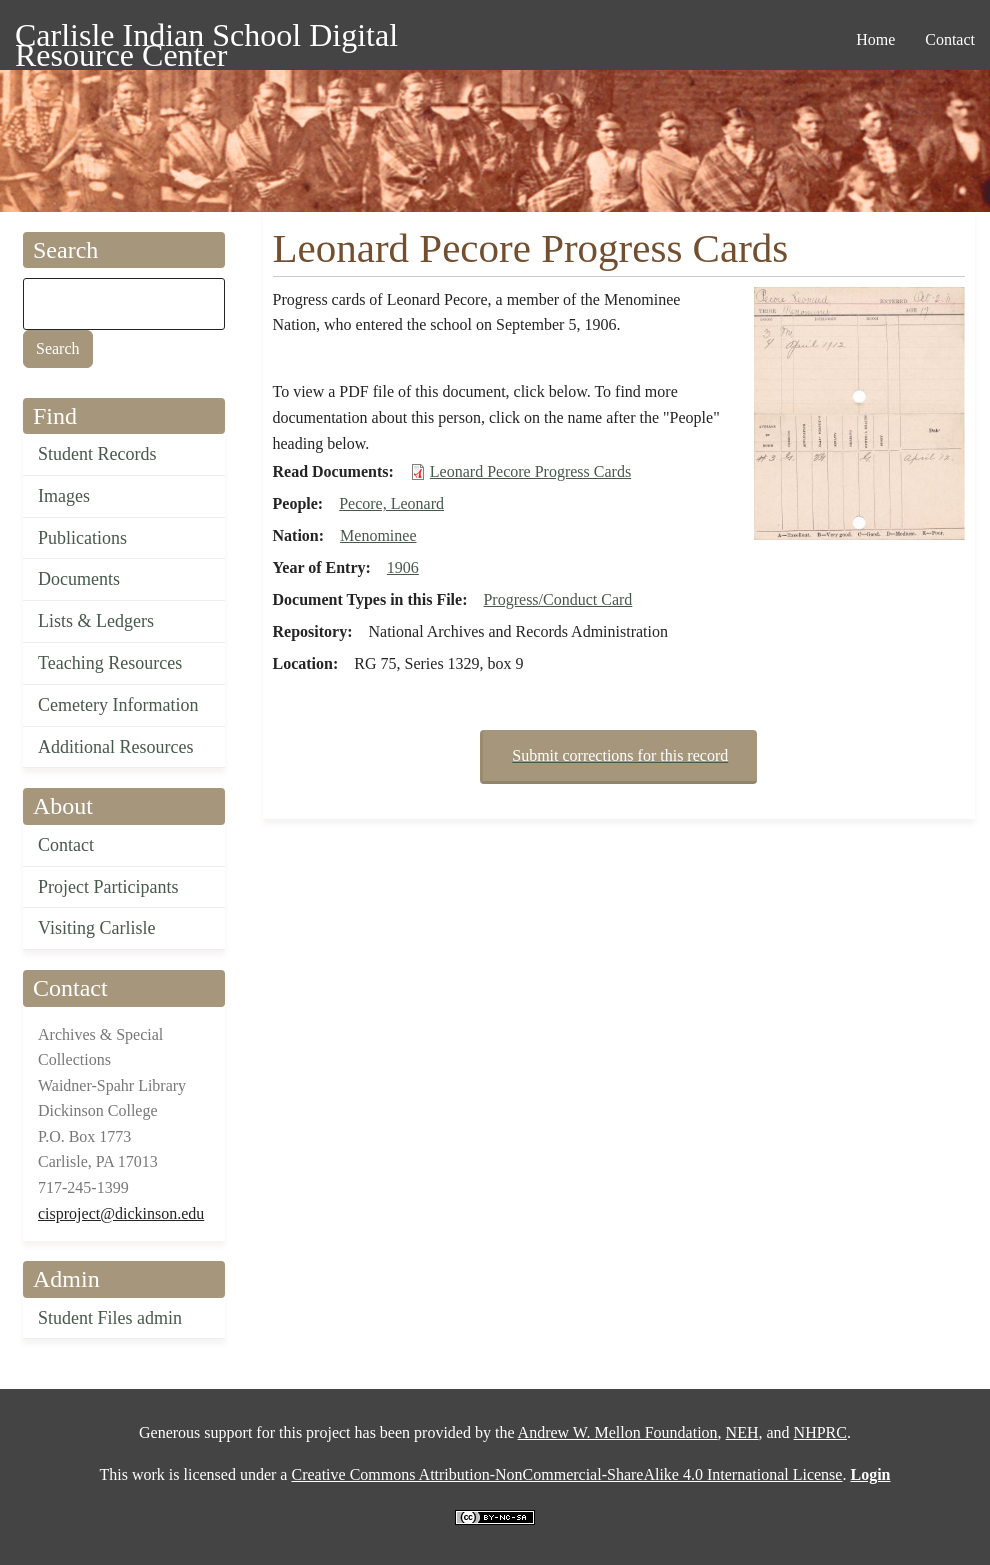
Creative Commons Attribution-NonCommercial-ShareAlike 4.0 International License (566, 1474)
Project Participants (108, 887)
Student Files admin (110, 1318)
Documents (79, 579)
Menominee (378, 535)
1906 (403, 567)
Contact (66, 845)
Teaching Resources (110, 663)
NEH (742, 1432)
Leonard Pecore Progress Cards (530, 471)
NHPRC (820, 1432)
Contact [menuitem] (950, 39)
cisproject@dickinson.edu (121, 1213)
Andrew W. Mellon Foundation (618, 1432)
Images (64, 496)
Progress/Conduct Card (557, 599)
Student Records (97, 454)
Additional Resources (115, 747)
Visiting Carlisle (96, 928)
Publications (82, 538)
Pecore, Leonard (391, 503)
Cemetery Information (118, 705)
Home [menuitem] (875, 39)
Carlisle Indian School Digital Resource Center (206, 38)
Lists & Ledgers (96, 621)
